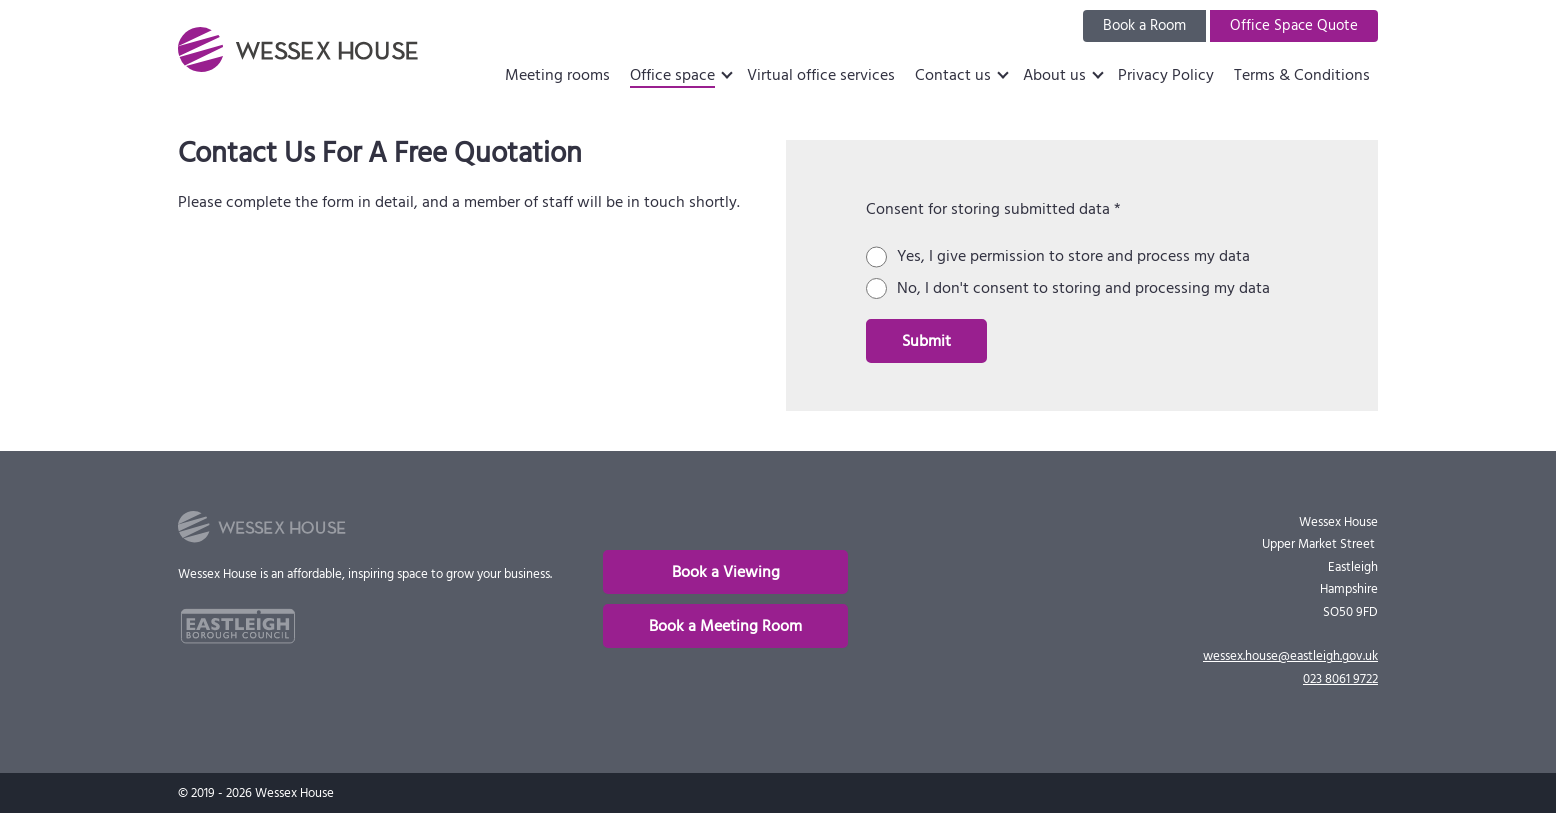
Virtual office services (821, 75)
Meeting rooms (557, 75)
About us (1054, 75)
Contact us (953, 75)
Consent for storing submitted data (993, 209)
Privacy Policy (1166, 75)
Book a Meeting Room (725, 626)
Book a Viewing (726, 572)
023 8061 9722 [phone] (1340, 679)
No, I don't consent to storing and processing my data (1083, 288)
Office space (672, 75)
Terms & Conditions (1302, 75)
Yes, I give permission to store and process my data (1073, 256)
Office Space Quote (1294, 25)
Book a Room (1144, 25)
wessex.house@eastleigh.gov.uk (1290, 656)
